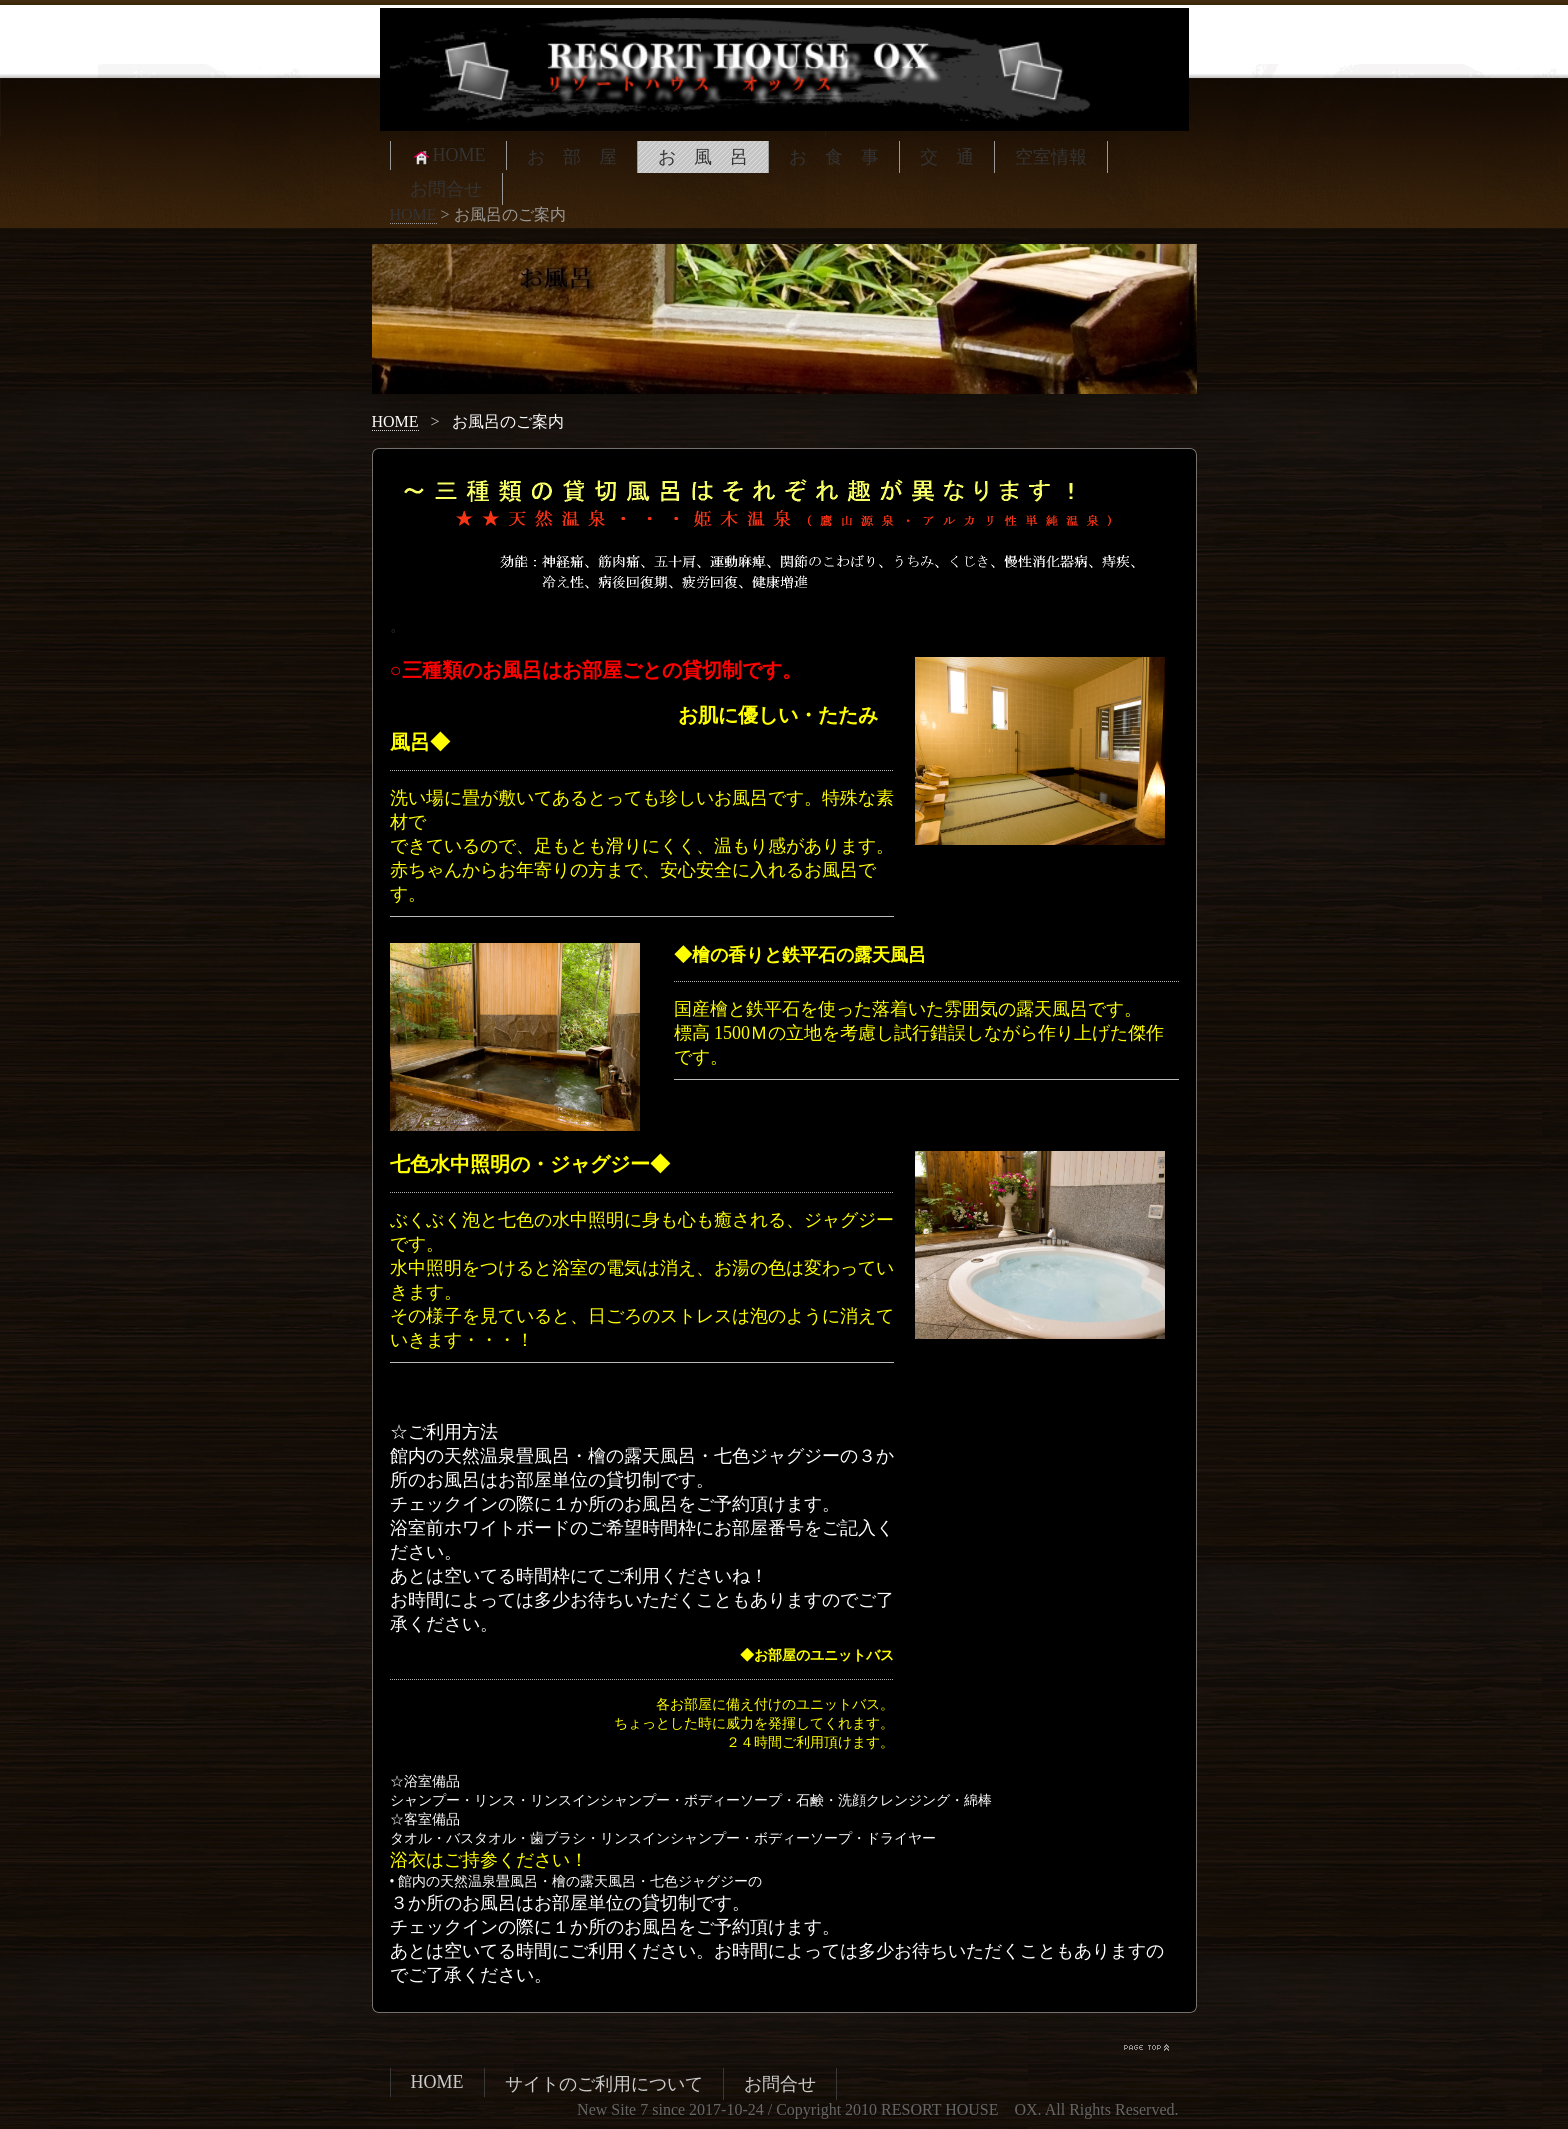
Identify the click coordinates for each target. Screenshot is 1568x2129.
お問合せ (446, 189)
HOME (448, 155)
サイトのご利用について (604, 2084)
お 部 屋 (572, 157)
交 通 (947, 157)
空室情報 (1051, 157)
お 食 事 (834, 157)
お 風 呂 (703, 157)
